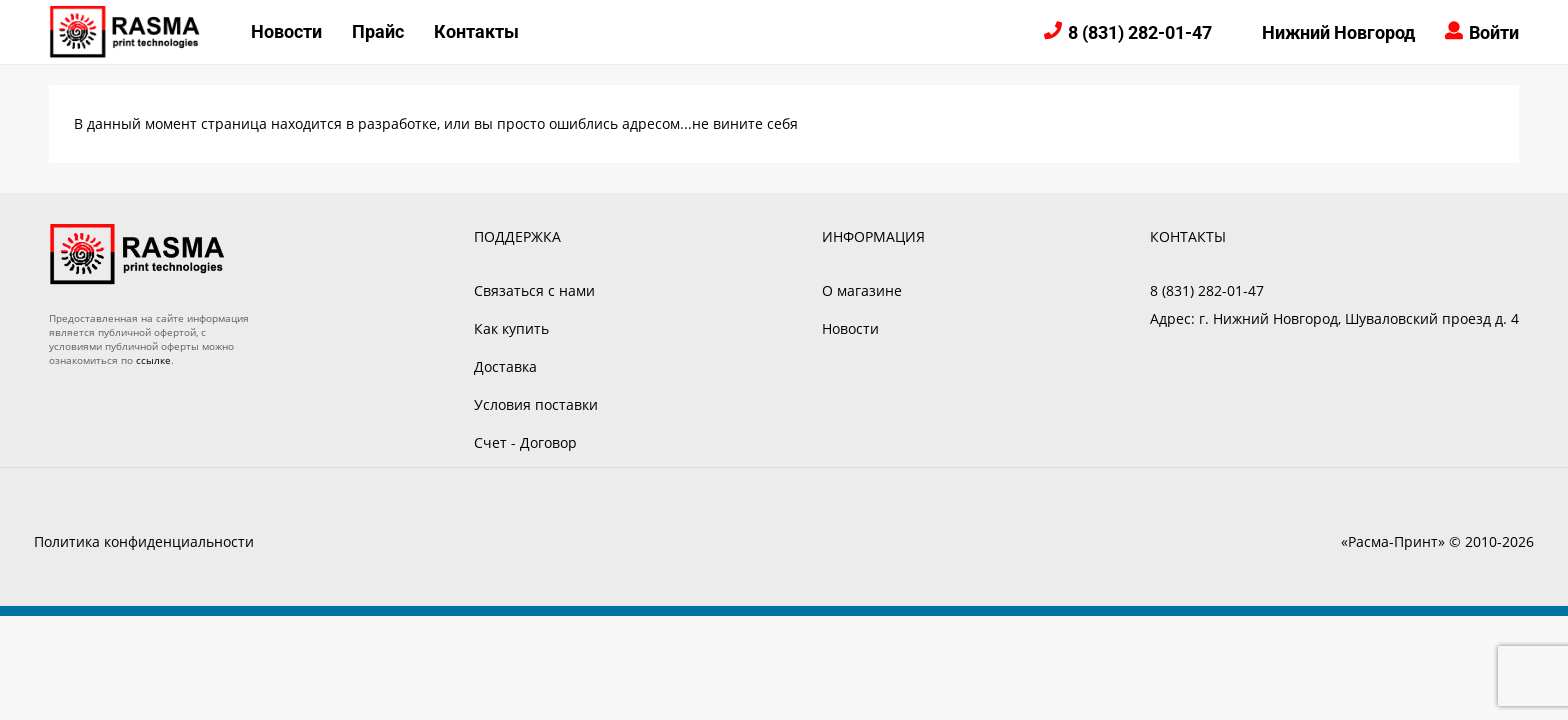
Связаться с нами (534, 290)
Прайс (378, 31)
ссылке (153, 360)
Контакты (476, 31)
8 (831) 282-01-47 (1140, 32)
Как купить (511, 328)
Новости (286, 31)
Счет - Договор (525, 442)
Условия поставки (536, 404)
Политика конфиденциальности (144, 541)
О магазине (862, 290)
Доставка (505, 366)
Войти (1494, 32)
